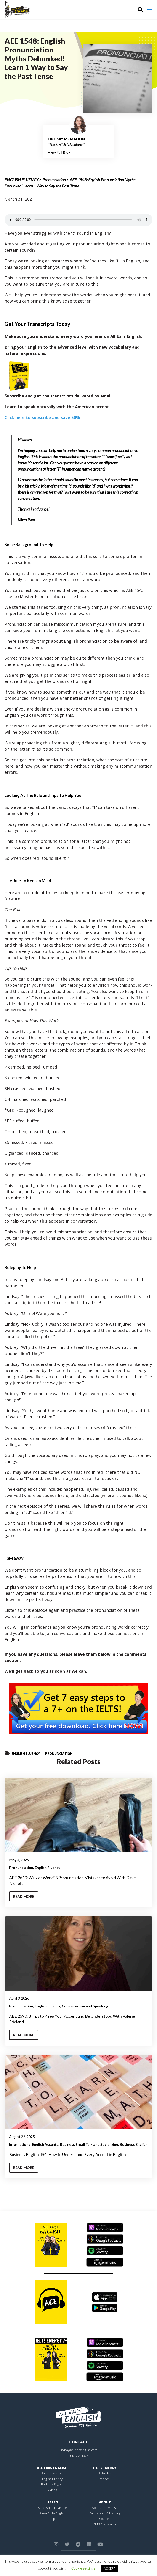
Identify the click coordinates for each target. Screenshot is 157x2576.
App (52, 2519)
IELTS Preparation (105, 2524)
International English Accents (33, 2144)
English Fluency (21, 179)
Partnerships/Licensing (104, 2513)
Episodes (105, 2473)
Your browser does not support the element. (78, 220)
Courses (104, 2519)
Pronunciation (54, 179)
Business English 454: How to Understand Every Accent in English (67, 2154)
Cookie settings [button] (83, 2568)
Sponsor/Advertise (104, 2508)
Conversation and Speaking (85, 2006)
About (105, 2502)
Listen (52, 2502)
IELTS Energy (104, 2468)
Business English (133, 2144)
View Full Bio (59, 152)
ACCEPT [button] (109, 2568)
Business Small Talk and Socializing (89, 2144)
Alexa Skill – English (52, 2513)
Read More (23, 1896)
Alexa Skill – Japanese (52, 2508)
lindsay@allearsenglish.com (78, 2450)
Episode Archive (52, 2473)
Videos (52, 2490)
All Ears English (52, 2468)
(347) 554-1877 (78, 2455)
